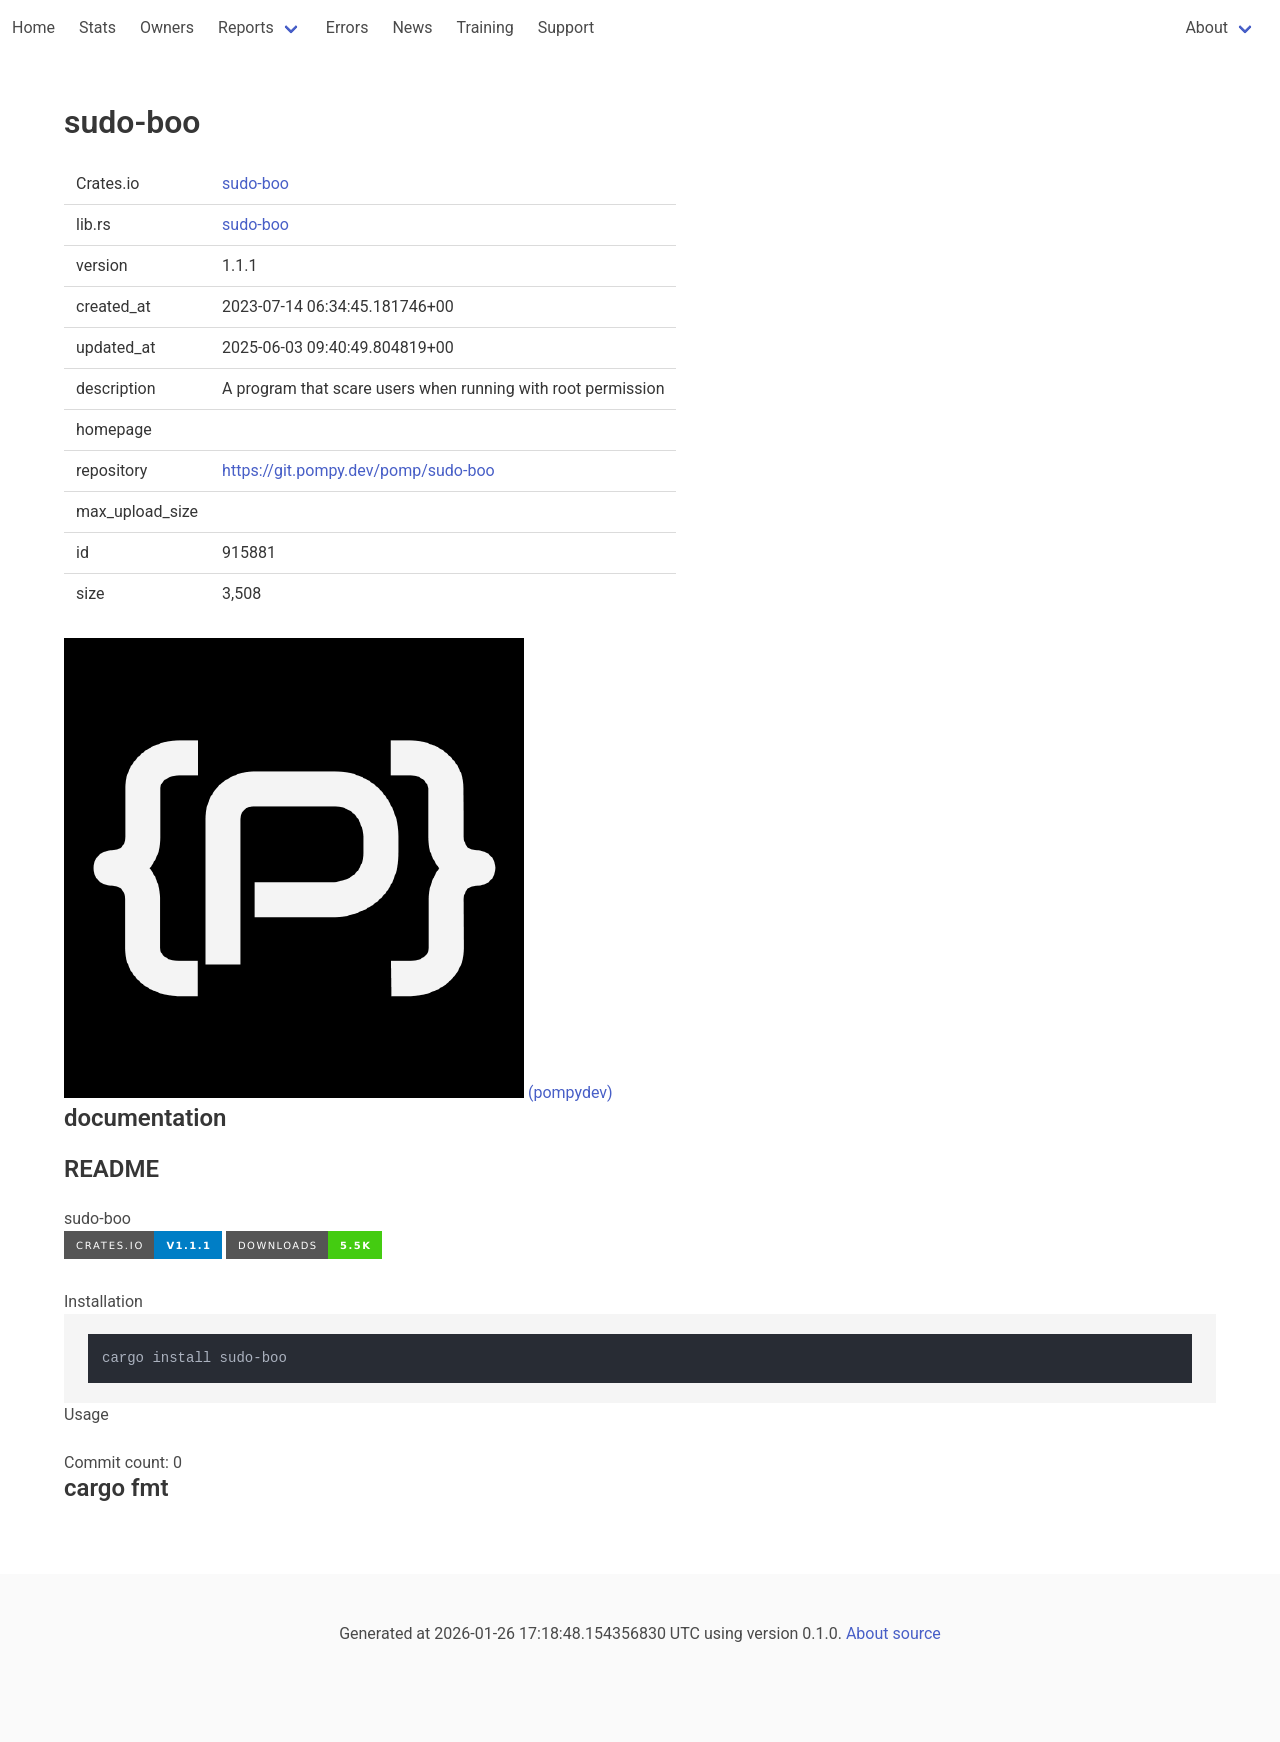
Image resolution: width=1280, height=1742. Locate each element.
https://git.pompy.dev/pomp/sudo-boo (358, 470)
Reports (246, 27)
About (1206, 27)
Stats (97, 27)
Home (33, 27)
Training (485, 27)
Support (566, 27)
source (917, 1633)
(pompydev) (570, 1092)
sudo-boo (255, 183)
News (412, 27)
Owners (167, 27)
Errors (347, 27)
